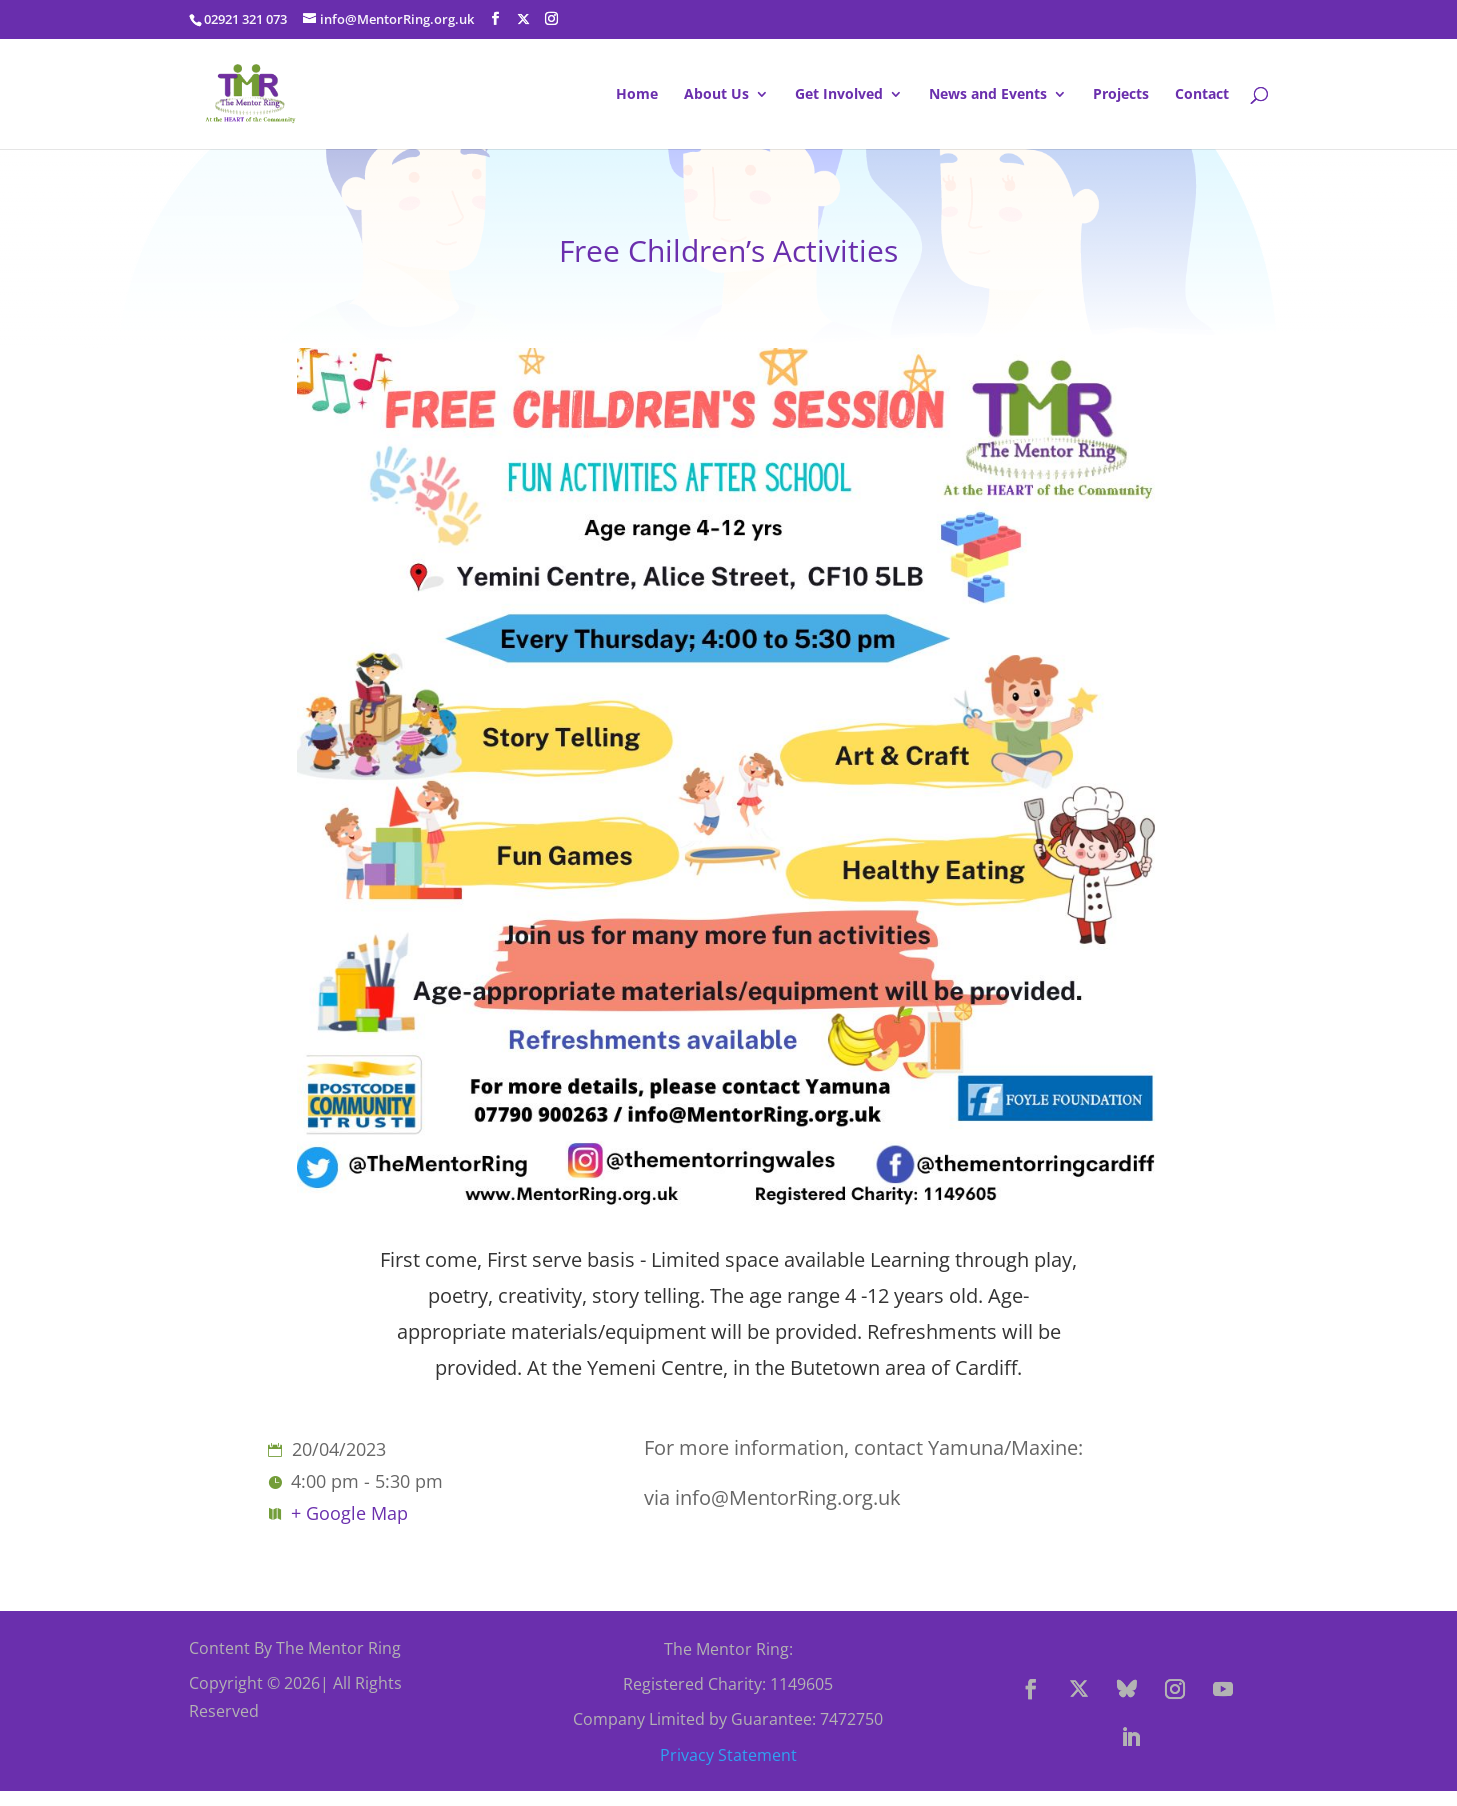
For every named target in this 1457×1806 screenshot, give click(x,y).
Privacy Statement (728, 1755)
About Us (716, 95)
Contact (1202, 95)
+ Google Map (349, 1513)
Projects (1121, 95)
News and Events (988, 95)
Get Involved (839, 95)
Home (637, 95)
